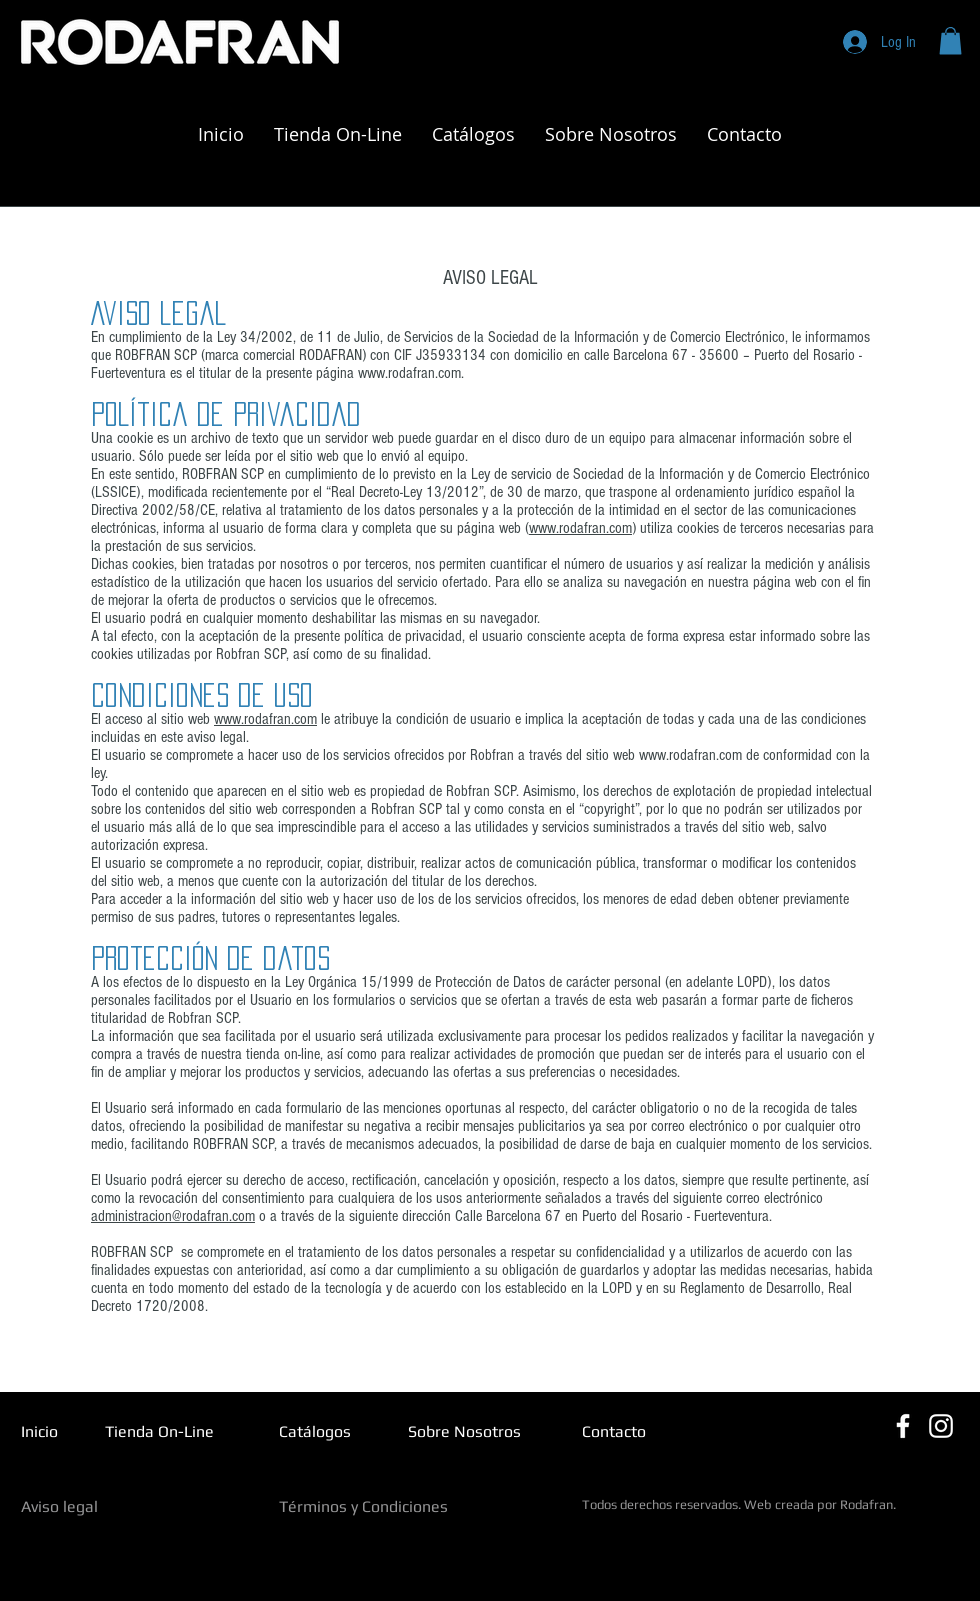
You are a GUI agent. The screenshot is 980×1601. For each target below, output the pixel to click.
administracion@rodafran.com (173, 1216)
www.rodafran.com (409, 373)
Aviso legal (59, 1506)
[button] (950, 40)
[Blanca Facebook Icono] (903, 1426)
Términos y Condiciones (363, 1506)
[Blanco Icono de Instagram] (941, 1426)
